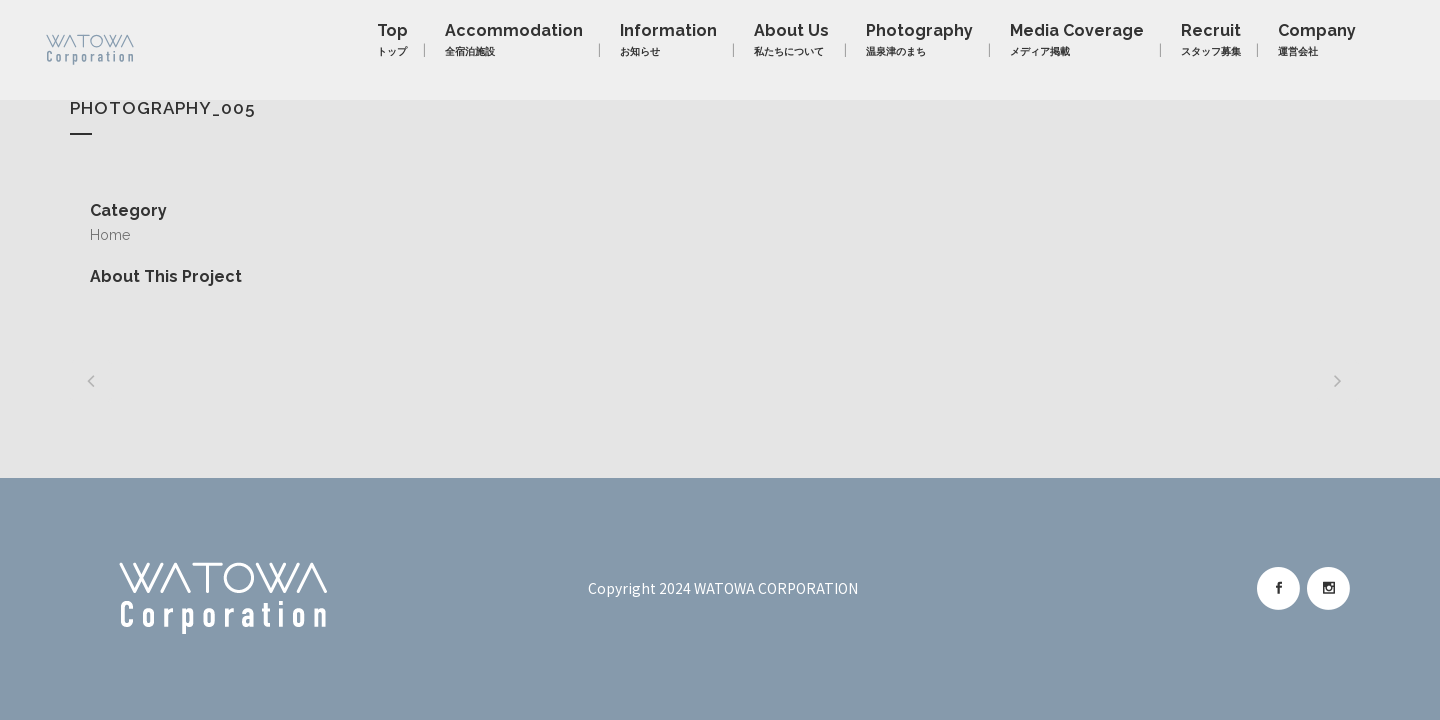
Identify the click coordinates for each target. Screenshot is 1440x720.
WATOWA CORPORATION (776, 588)
